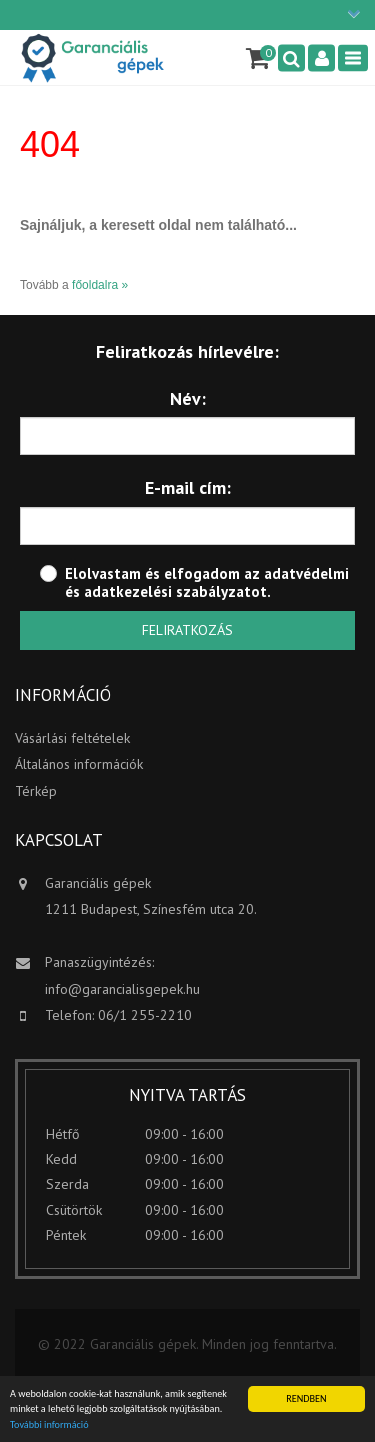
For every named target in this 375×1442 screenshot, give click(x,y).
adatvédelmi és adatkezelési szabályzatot (207, 582)
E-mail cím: (188, 487)
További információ (49, 1425)
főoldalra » (100, 285)
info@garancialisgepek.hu (122, 989)
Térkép (36, 791)
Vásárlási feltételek (72, 738)
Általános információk (79, 764)
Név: (188, 398)
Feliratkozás (187, 630)
